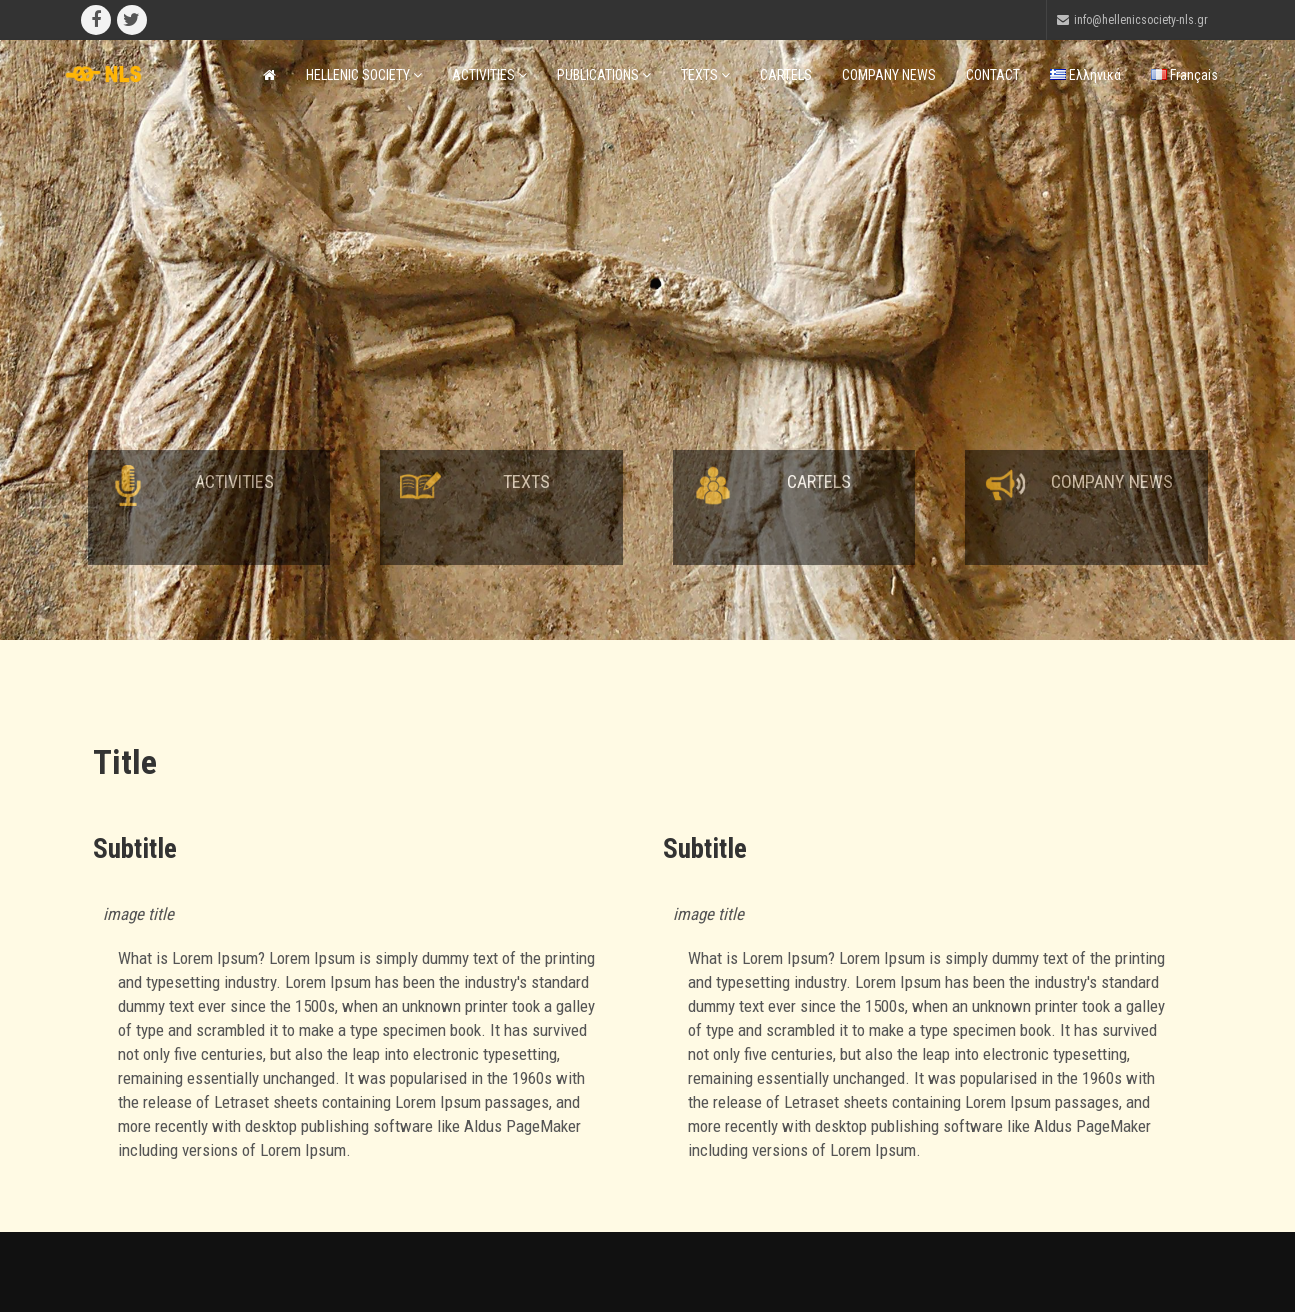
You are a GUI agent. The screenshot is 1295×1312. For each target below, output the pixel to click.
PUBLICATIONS (604, 75)
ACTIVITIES (489, 75)
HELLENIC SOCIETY (364, 75)
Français (1184, 75)
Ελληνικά (1085, 75)
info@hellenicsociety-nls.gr (1141, 20)
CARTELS (786, 75)
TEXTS (705, 75)
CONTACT (993, 75)
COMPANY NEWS (889, 75)
